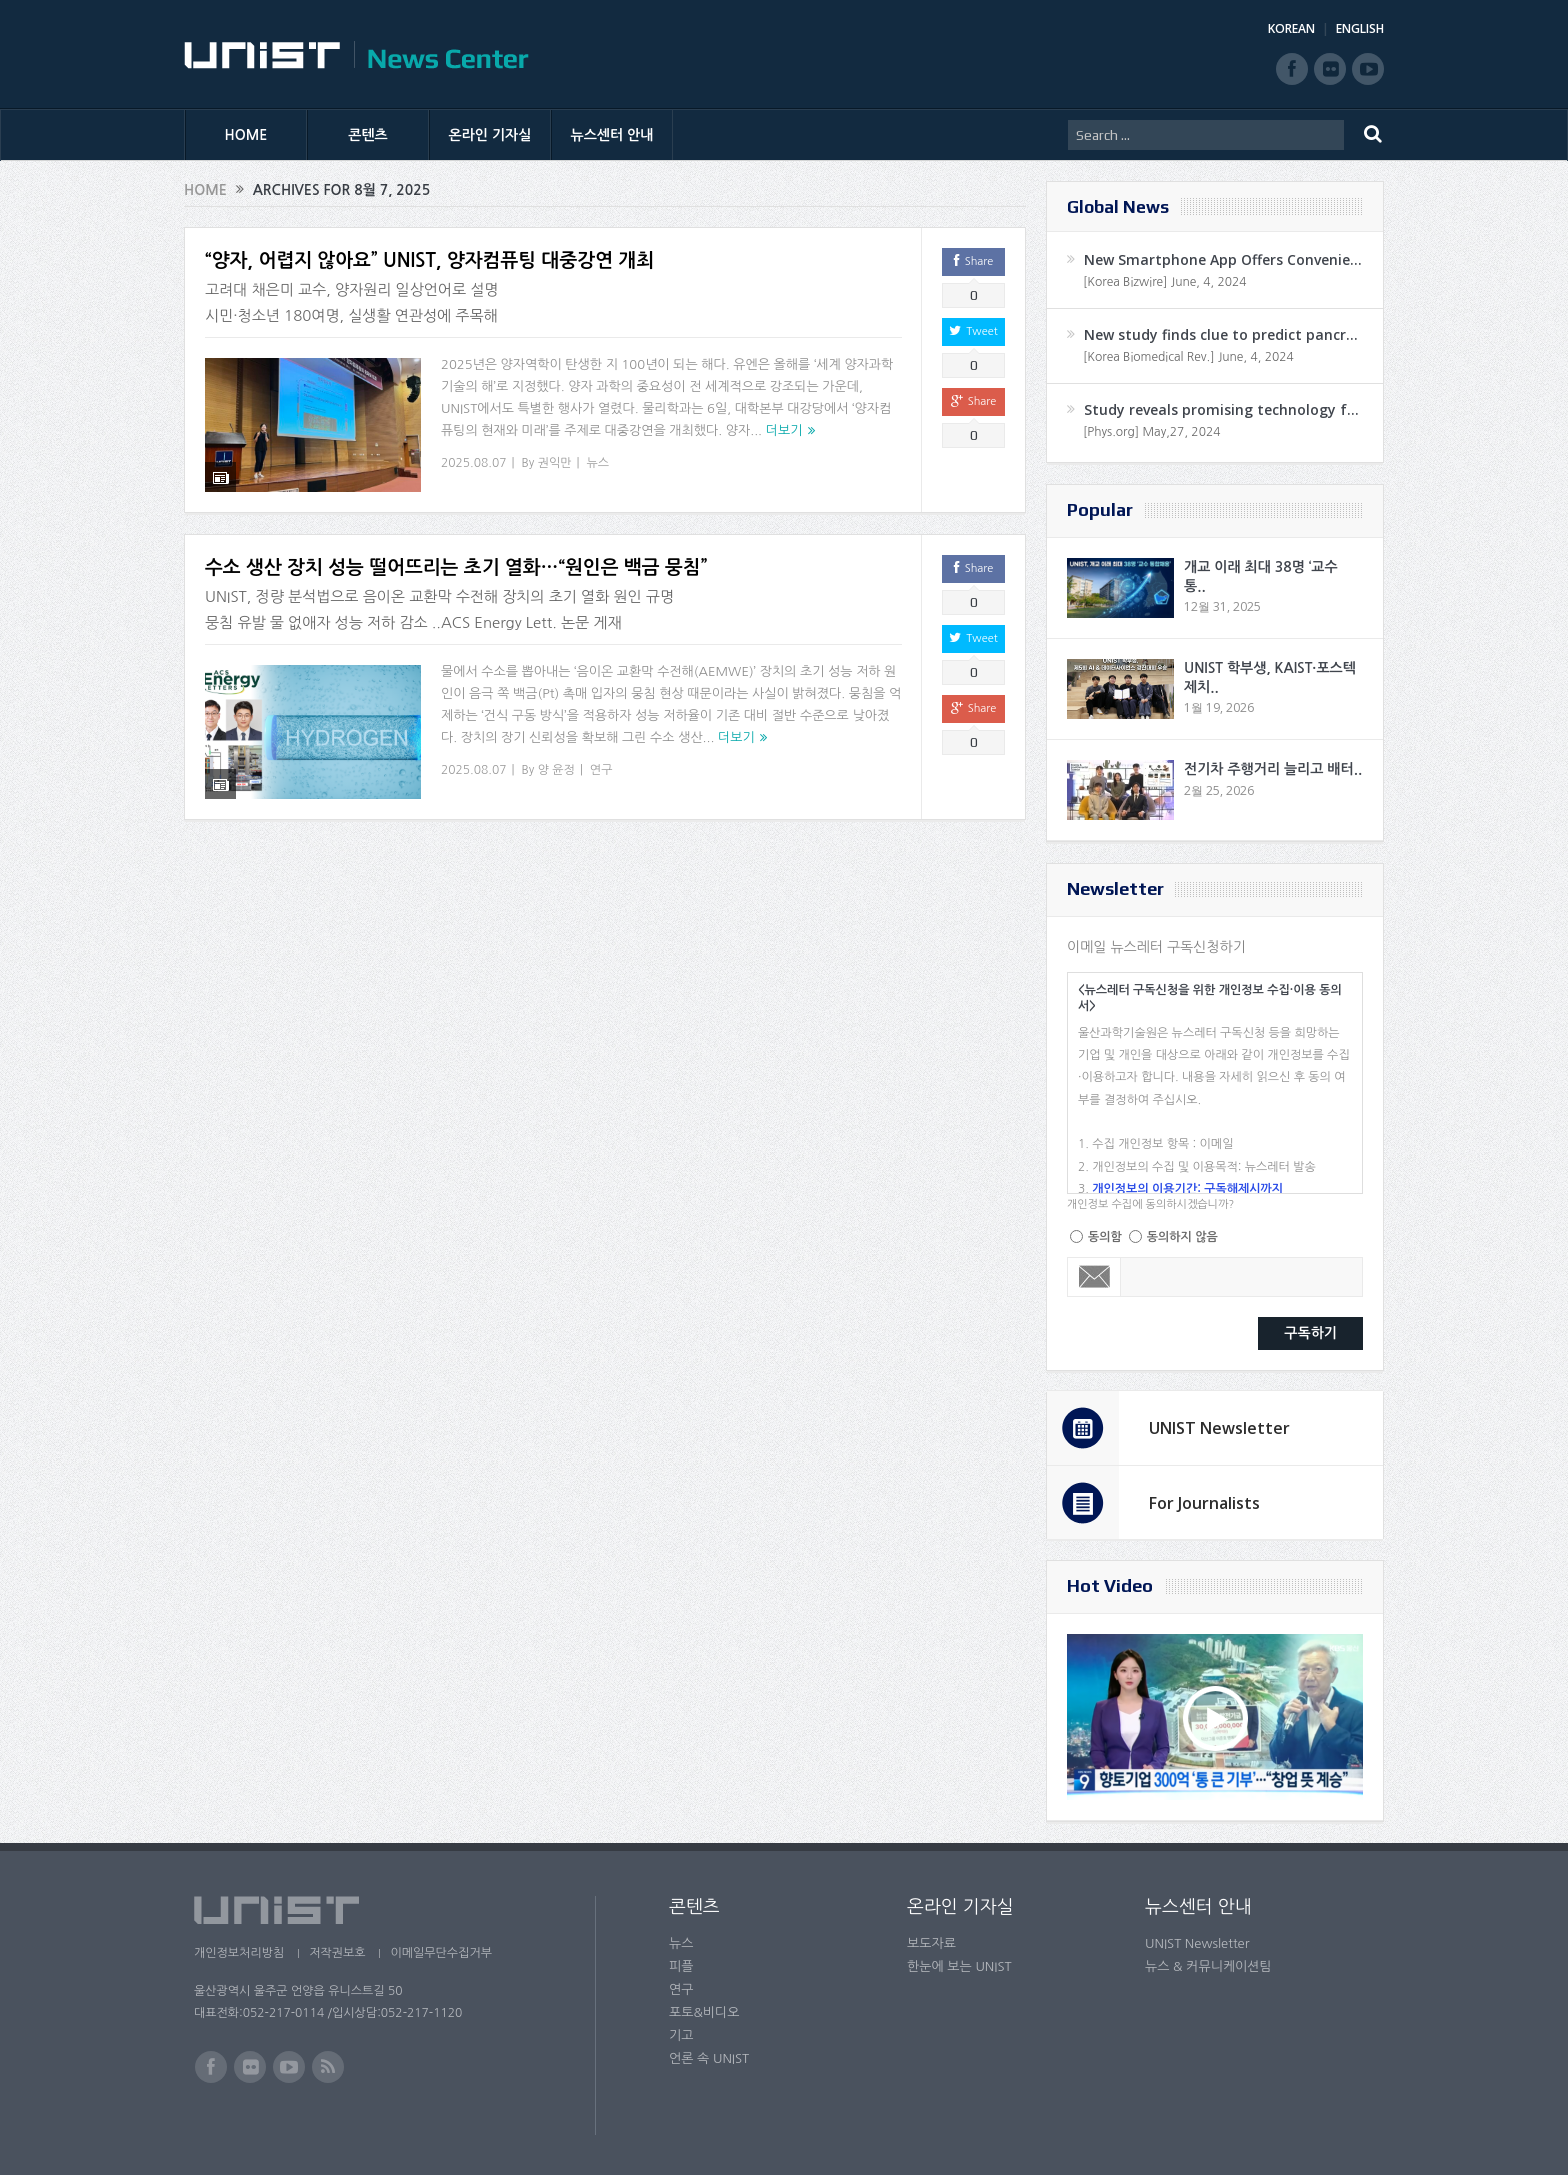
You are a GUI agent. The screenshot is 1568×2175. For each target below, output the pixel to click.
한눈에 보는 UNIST (959, 1966)
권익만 (555, 463)
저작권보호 (337, 1953)
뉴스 (598, 463)
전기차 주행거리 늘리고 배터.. (1273, 769)
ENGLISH (1360, 28)
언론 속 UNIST (709, 2058)
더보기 (784, 430)
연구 (601, 757)
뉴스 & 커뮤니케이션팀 (1208, 1966)
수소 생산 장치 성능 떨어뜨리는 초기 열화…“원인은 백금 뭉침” (456, 555)
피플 (681, 1966)
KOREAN (1291, 28)
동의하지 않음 (1182, 1237)
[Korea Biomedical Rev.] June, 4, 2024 (1188, 357)
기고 (681, 2035)
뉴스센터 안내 (612, 135)
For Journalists (1204, 1503)
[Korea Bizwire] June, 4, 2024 (1165, 282)
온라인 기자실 (490, 135)
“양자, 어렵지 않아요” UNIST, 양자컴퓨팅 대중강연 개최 (429, 260)
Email (1094, 1277)
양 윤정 (556, 757)
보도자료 (931, 1943)
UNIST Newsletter (1219, 1428)
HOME (246, 135)
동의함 (1105, 1237)
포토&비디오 (704, 2012)
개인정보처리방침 (239, 1953)
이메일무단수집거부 (442, 1953)
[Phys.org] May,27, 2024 (1151, 432)
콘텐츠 (367, 135)
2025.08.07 (473, 463)
